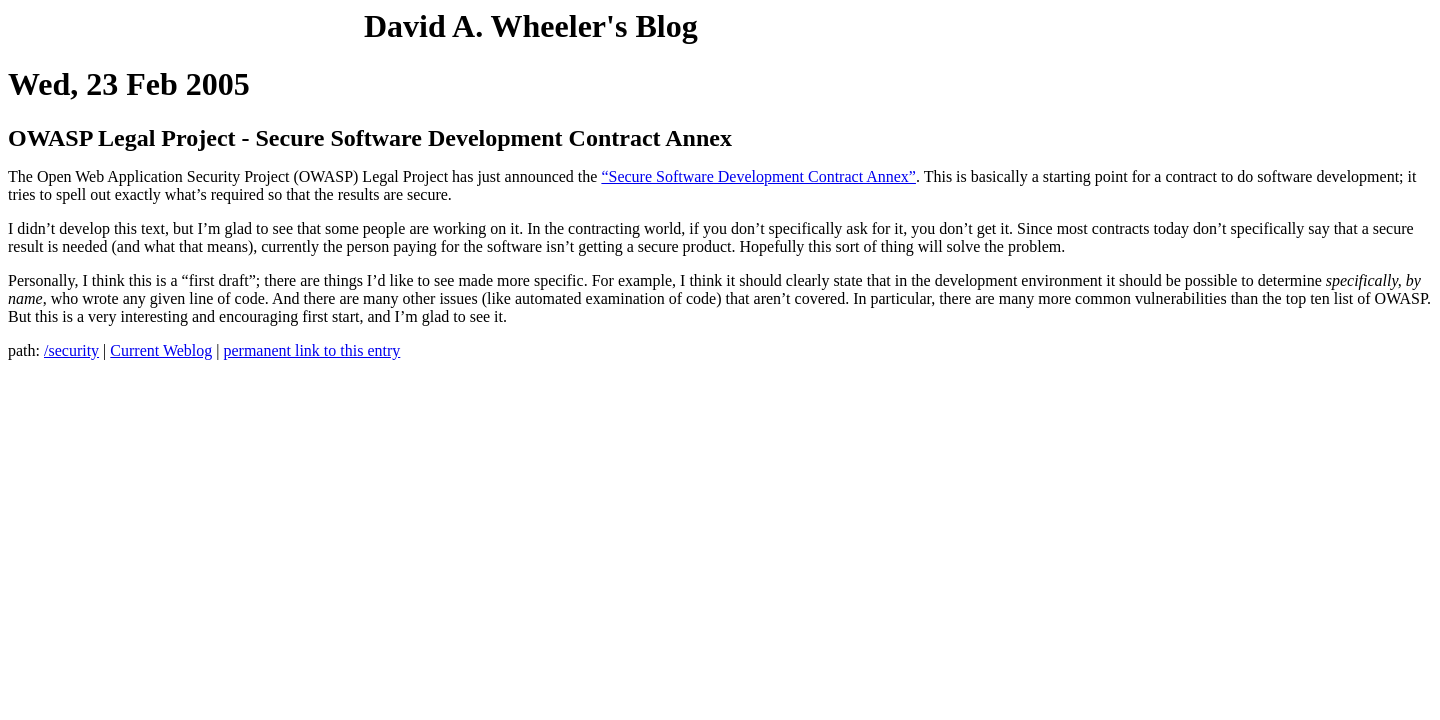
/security (71, 350)
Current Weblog (161, 350)
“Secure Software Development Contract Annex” (758, 176)
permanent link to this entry (311, 350)
